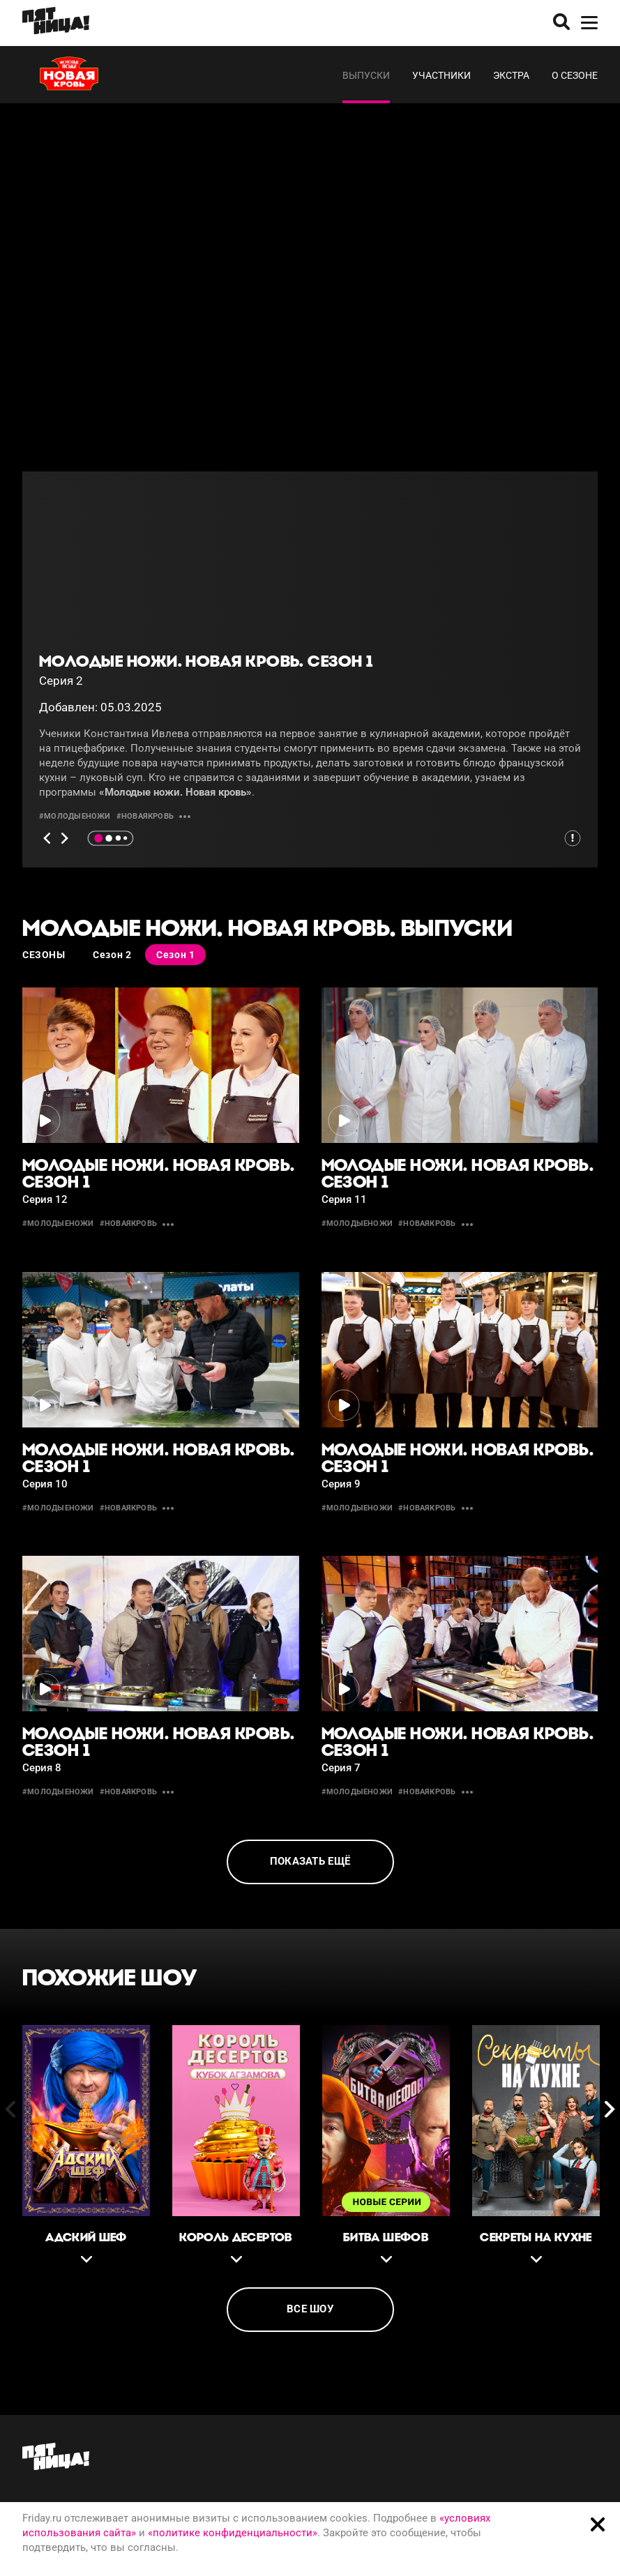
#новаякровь (145, 816)
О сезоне (575, 75)
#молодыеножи (75, 816)
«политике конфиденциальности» (232, 2532)
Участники (441, 75)
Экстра (511, 75)
